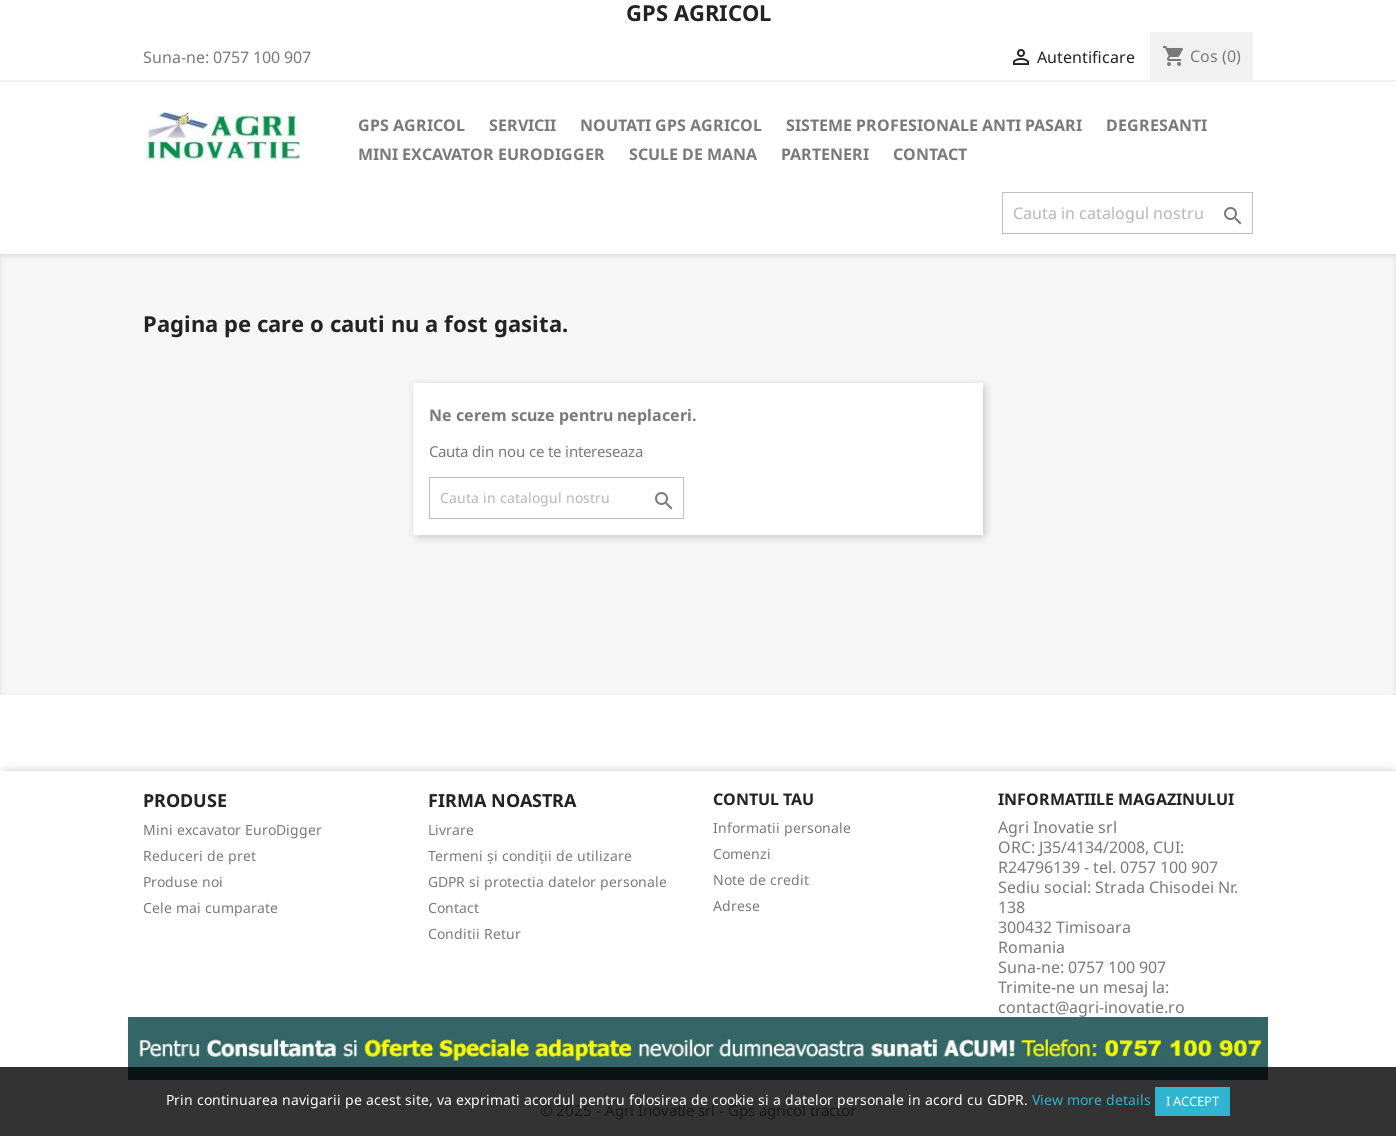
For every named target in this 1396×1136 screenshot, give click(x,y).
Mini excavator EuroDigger (481, 154)
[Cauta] (1127, 213)
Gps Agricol (411, 125)
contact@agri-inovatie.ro (1091, 1007)
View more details (1091, 1099)
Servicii (522, 125)
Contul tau (763, 799)
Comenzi (742, 853)
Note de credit (761, 879)
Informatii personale (782, 827)
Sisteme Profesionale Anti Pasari (934, 125)
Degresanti (1156, 125)
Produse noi (183, 881)
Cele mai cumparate (210, 907)
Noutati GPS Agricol (671, 125)
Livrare (451, 829)
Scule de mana (693, 154)
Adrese (736, 905)
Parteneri (825, 154)
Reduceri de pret (199, 855)
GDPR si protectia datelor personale (547, 881)
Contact (930, 154)
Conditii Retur (474, 933)
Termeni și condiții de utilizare (530, 855)
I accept (1192, 1101)
